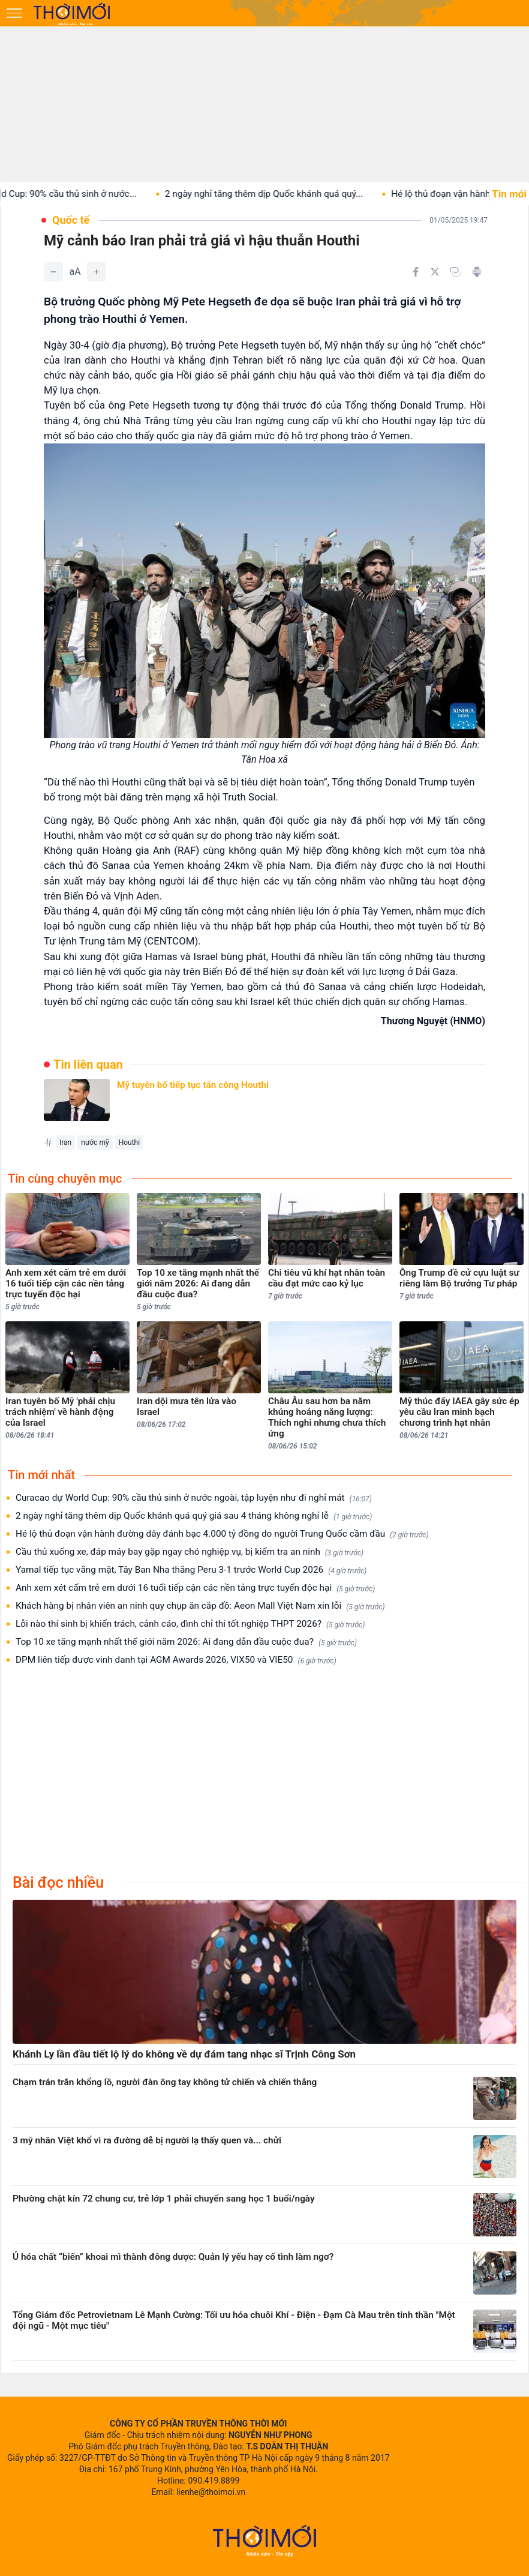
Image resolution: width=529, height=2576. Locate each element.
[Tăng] (96, 271)
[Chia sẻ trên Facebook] (415, 272)
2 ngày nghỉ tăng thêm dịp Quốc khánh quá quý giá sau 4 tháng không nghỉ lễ (194, 1516)
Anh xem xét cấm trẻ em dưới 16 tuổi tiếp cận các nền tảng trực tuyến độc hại (195, 1588)
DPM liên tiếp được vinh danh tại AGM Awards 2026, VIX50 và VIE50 (176, 1660)
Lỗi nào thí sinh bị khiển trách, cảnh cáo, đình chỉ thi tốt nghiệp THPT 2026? (190, 1624)
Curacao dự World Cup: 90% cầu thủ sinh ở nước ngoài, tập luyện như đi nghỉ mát (194, 1498)
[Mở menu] (14, 13)
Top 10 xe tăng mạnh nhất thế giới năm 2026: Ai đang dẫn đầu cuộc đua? (186, 1642)
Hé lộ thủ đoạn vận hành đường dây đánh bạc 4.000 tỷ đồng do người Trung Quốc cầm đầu (222, 1534)
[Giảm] (53, 271)
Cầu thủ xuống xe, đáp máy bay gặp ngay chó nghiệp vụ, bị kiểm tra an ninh (189, 1552)
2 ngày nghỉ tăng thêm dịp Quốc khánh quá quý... (281, 193)
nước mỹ (95, 1142)
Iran (65, 1142)
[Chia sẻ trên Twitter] (435, 272)
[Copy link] (455, 271)
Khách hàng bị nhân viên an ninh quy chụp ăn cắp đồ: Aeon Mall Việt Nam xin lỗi (200, 1606)
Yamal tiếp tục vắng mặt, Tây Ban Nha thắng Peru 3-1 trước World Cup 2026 (191, 1570)
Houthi (129, 1142)
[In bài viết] (476, 271)
